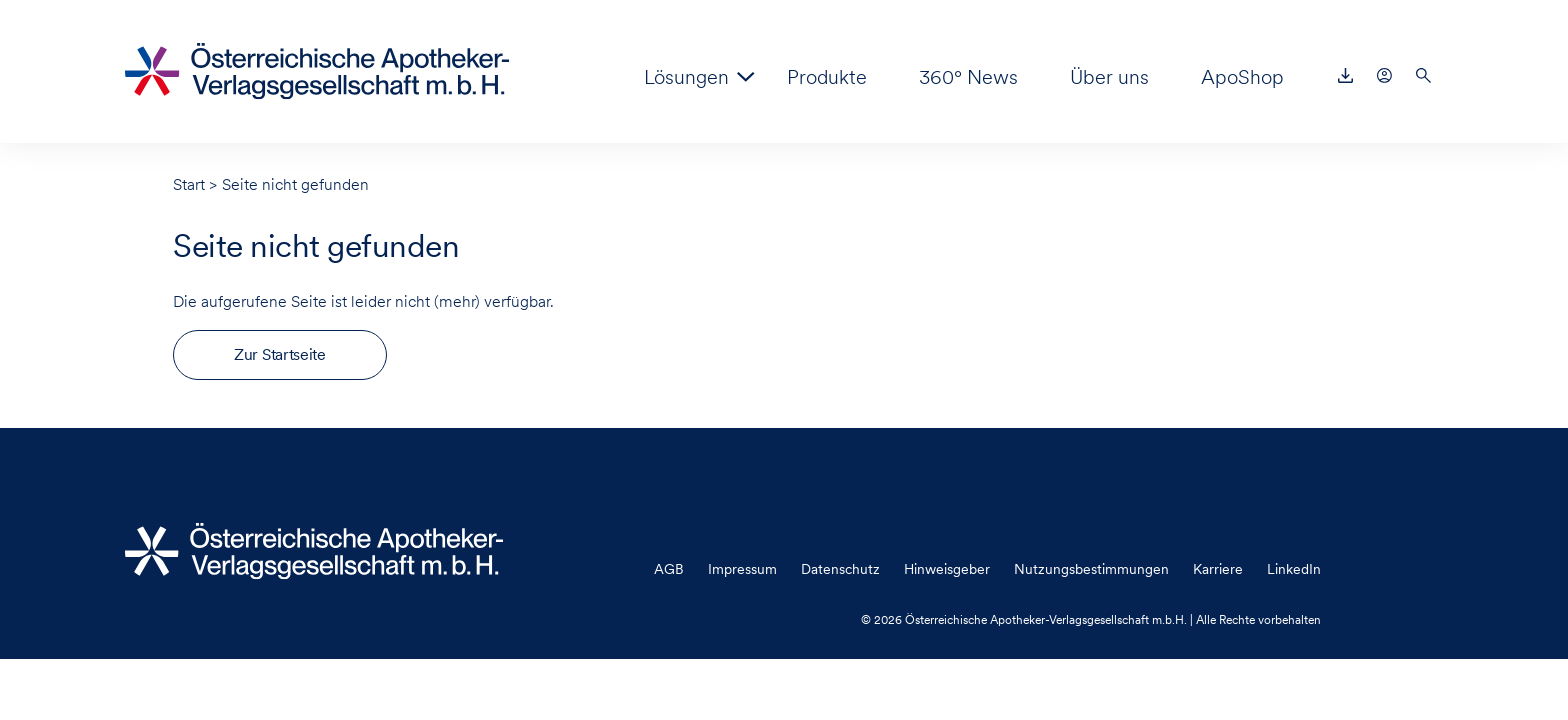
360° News (968, 77)
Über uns (1109, 77)
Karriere (1218, 569)
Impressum (742, 569)
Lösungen (686, 77)
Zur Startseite (280, 354)
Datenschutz (840, 569)
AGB (669, 569)
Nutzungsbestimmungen (1091, 569)
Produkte (827, 77)
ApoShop (1242, 77)
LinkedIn (1294, 569)
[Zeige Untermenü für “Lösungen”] (745, 77)
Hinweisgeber (947, 569)
